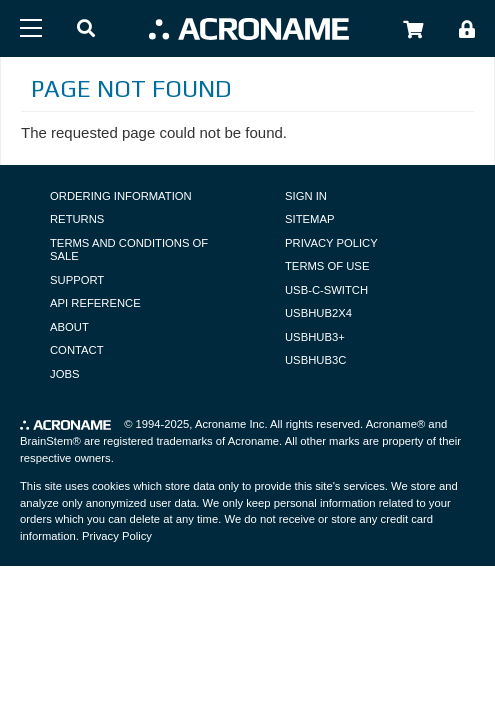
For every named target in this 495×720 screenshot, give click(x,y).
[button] (86, 29)
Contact (77, 350)
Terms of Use (327, 266)
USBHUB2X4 (318, 313)
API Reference (95, 303)
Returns (77, 219)
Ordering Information (121, 196)
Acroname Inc (229, 424)
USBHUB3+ (315, 337)
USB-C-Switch (326, 290)
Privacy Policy (331, 243)
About (69, 327)
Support (77, 280)
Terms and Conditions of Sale (129, 250)
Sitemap (309, 219)
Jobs (64, 374)
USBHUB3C (315, 360)
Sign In (306, 196)
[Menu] (31, 28)
